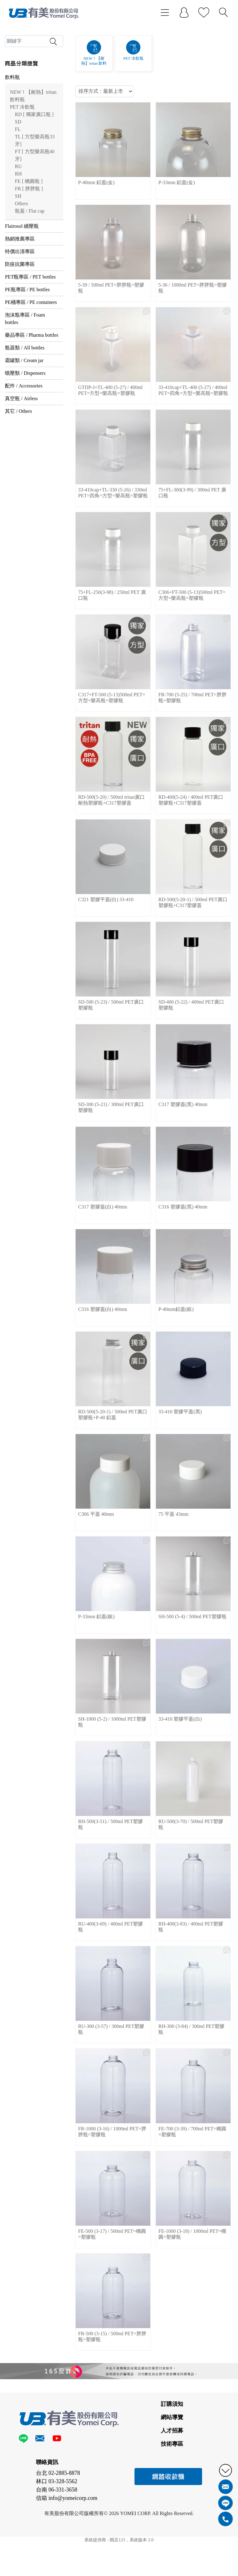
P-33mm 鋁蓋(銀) (96, 1665)
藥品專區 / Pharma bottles (31, 383)
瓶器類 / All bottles (25, 396)
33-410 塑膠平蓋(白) (180, 1767)
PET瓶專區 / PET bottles (30, 325)
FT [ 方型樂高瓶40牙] (35, 203)
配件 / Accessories (23, 434)
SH (18, 244)
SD (18, 170)
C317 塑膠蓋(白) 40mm (102, 1255)
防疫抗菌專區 (20, 312)
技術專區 (172, 2493)
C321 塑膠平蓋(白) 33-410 (106, 948)
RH (18, 222)
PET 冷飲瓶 (22, 155)
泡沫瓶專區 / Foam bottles (25, 367)
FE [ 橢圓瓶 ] (28, 229)
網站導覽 (172, 2466)
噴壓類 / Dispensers (25, 421)
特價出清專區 (20, 300)
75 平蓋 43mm (173, 1563)
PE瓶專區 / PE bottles (27, 338)
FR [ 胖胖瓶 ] (29, 237)
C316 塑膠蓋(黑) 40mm (182, 1255)
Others (21, 252)
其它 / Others (18, 459)
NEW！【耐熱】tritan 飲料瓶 (33, 144)
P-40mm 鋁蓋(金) (96, 231)
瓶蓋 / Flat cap (30, 259)
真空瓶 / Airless (21, 447)
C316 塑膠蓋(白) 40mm (102, 1358)
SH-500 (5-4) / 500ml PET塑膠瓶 (192, 1665)
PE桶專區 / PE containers (31, 350)
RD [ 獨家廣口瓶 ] (34, 163)
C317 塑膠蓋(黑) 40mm (182, 1153)
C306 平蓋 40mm (96, 1563)
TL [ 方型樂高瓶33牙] (35, 189)
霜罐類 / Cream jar (24, 409)
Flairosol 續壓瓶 (22, 274)
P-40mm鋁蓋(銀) (176, 1358)
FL (18, 177)
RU (18, 215)
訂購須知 (172, 2453)
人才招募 (172, 2479)
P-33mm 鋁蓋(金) (176, 231)
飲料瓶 (12, 125)
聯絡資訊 (47, 2511)
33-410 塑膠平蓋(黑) (180, 1460)
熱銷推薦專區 (20, 287)
